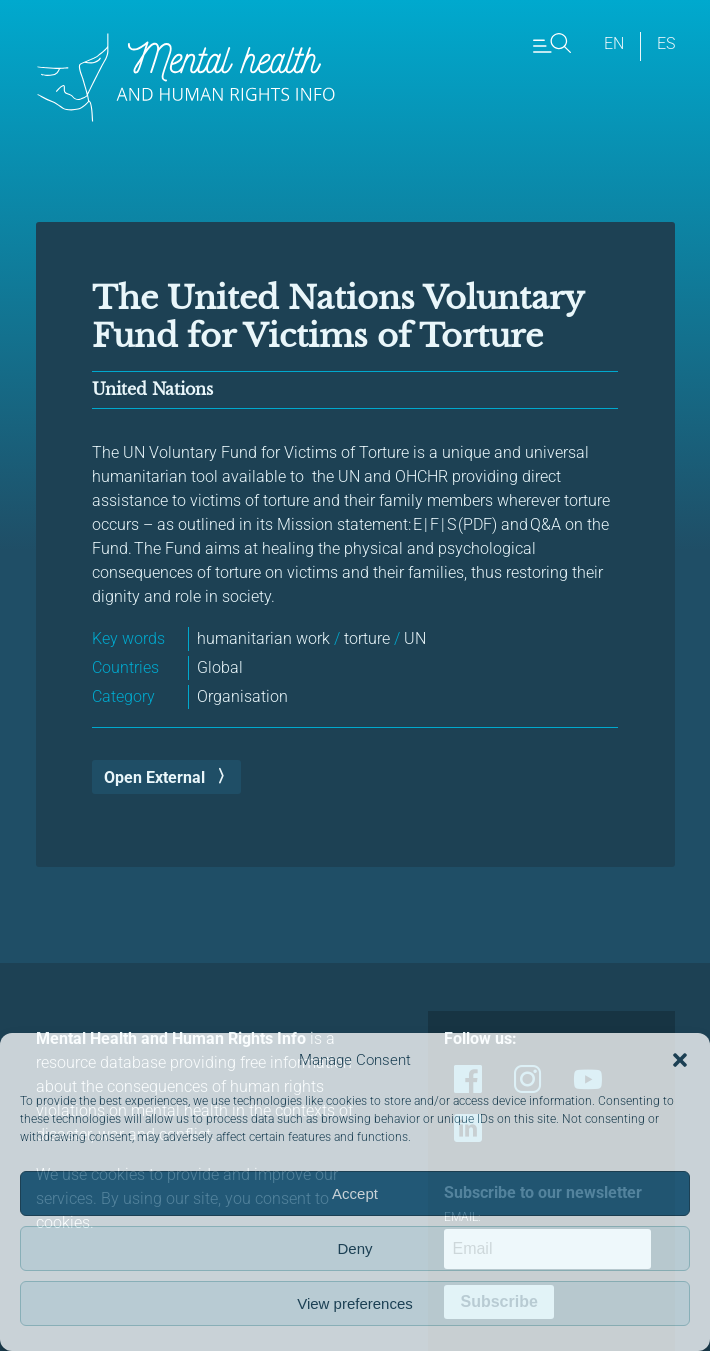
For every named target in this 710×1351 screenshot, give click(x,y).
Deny (354, 1248)
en (614, 43)
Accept (355, 1193)
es (666, 43)
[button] (680, 1060)
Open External (154, 777)
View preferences (355, 1303)
